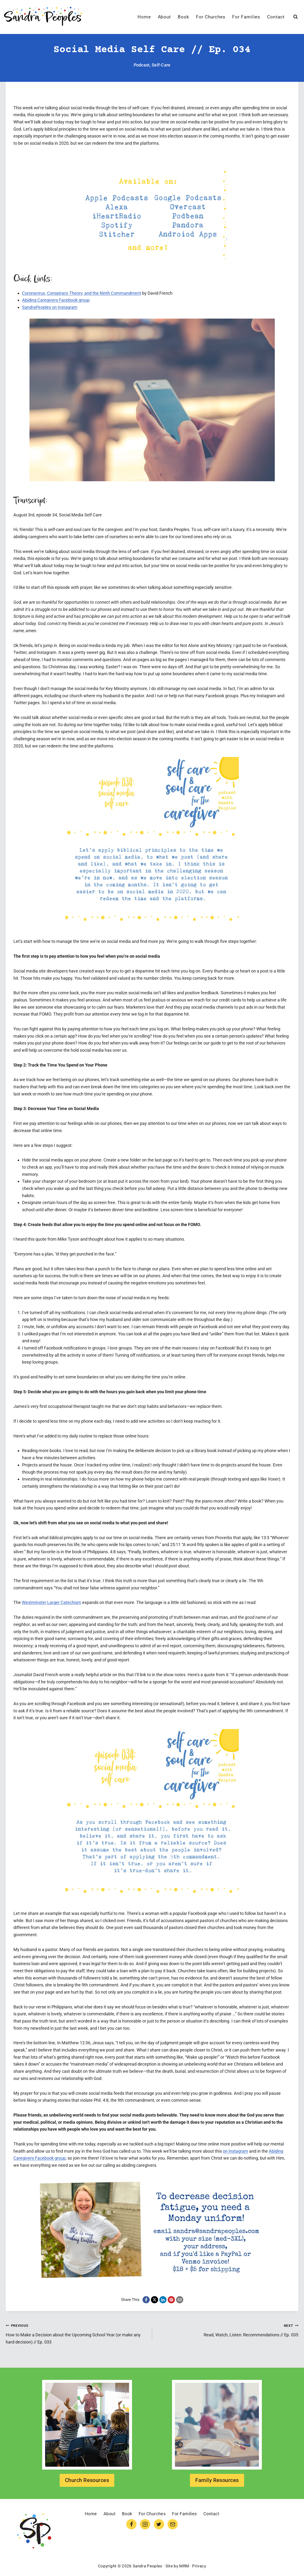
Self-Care (161, 64)
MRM (184, 2565)
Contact (276, 17)
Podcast (142, 64)
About (164, 17)
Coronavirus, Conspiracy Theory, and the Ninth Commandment (81, 293)
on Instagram (235, 2151)
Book (183, 17)
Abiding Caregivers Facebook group (56, 300)
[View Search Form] (295, 17)
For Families (246, 17)
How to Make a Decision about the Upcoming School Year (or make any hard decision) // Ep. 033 (77, 2333)
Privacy (199, 2565)
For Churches (210, 17)
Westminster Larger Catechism (51, 1602)
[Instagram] (145, 2524)
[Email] (172, 2524)
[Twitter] (159, 2524)
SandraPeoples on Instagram (49, 307)
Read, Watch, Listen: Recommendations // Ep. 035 (227, 2330)
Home (144, 17)
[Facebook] (131, 2524)
